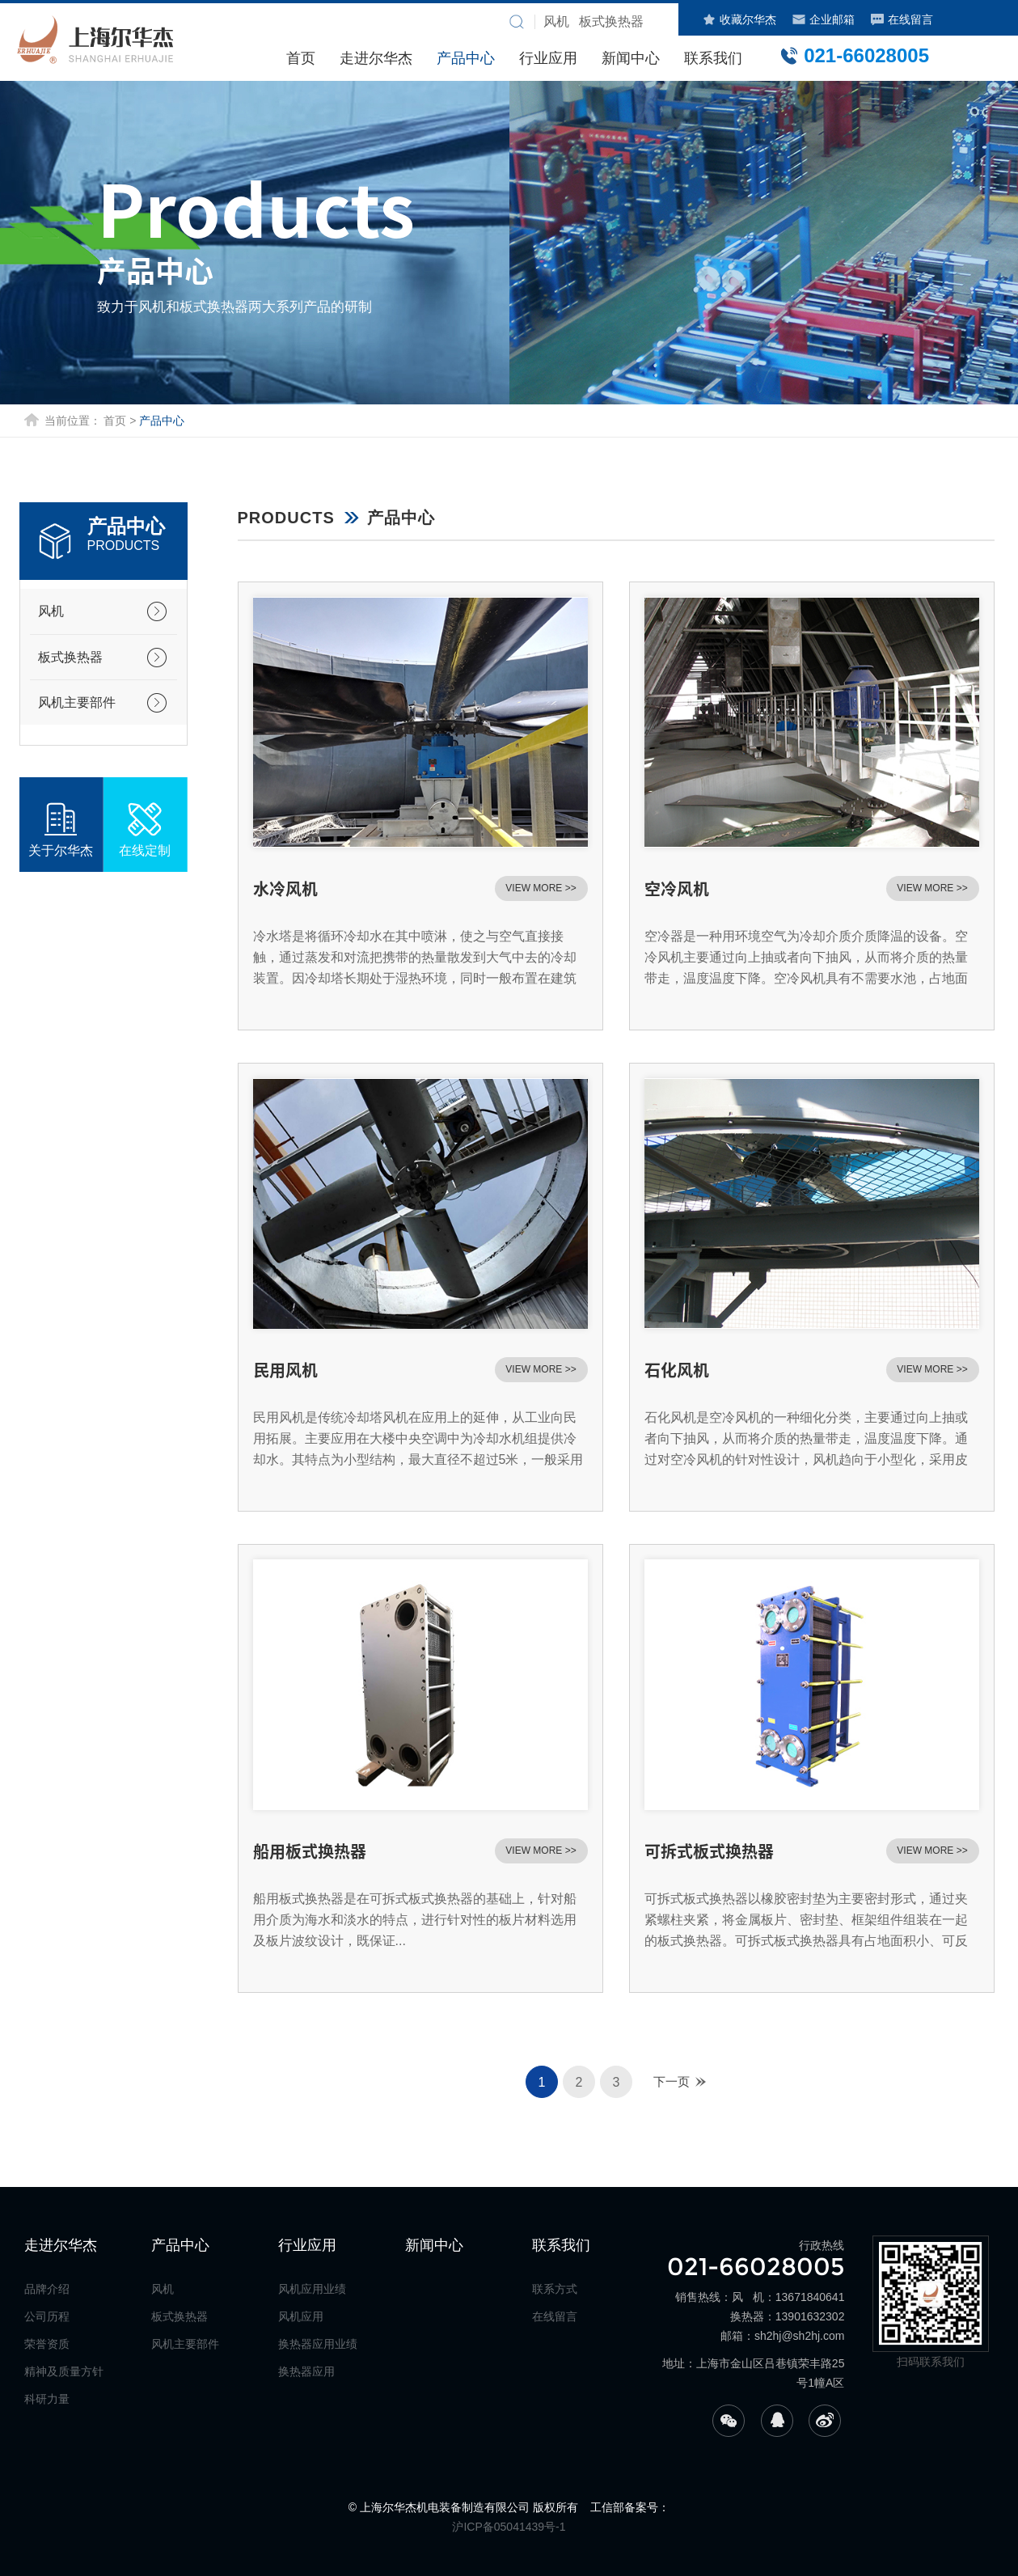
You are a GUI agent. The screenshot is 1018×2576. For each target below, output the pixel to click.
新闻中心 (631, 58)
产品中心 (466, 58)
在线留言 (902, 19)
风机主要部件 (77, 702)
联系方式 (554, 2288)
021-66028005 (854, 55)
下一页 (671, 2081)
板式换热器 (70, 657)
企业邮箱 (823, 19)
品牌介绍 (47, 2288)
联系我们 (713, 58)
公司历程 (47, 2316)
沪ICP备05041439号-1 (508, 2526)
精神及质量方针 (63, 2371)
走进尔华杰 (376, 58)
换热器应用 (306, 2371)
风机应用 (300, 2316)
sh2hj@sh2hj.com (799, 2335)
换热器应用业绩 (317, 2343)
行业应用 (548, 58)
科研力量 (47, 2398)
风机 (51, 611)
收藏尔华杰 (739, 19)
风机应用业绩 (312, 2288)
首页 (300, 58)
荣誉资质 (47, 2343)
